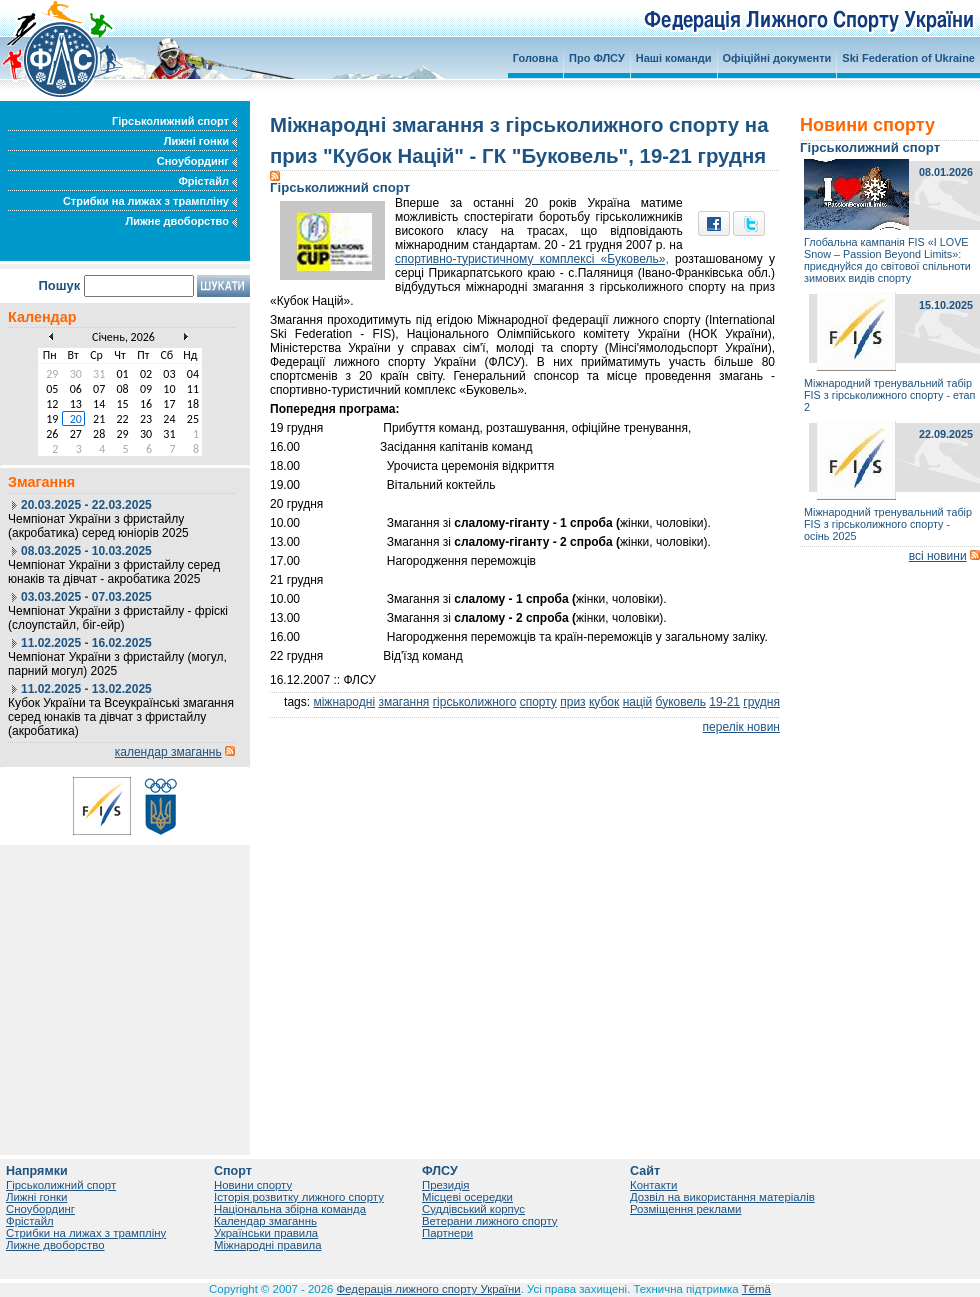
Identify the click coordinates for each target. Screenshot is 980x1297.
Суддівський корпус (473, 1209)
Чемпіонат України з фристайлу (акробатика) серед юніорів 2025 (98, 526)
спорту (538, 702)
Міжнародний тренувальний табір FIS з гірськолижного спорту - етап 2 (889, 395)
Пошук (59, 285)
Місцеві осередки (467, 1197)
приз (572, 702)
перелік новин (741, 727)
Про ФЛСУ (597, 58)
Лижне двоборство (181, 221)
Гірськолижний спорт (174, 121)
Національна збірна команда (290, 1209)
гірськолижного (475, 702)
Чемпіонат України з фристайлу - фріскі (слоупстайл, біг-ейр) (118, 618)
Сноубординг (197, 161)
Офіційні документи (777, 58)
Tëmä (756, 1289)
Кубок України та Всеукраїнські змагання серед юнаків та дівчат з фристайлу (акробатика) (121, 717)
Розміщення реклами (685, 1209)
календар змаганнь (168, 752)
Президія (446, 1185)
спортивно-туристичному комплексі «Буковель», (532, 259)
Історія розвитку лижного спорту (299, 1197)
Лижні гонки (200, 141)
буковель (681, 702)
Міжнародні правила (268, 1245)
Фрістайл (207, 181)
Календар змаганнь (265, 1221)
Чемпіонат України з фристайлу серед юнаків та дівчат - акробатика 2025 (114, 572)
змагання (403, 702)
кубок (604, 702)
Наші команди (674, 58)
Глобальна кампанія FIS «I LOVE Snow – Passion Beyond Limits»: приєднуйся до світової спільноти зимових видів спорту (887, 260)
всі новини (938, 556)
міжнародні (344, 702)
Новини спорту (253, 1185)
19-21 (724, 702)
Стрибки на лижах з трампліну (150, 201)
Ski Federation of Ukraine (908, 58)
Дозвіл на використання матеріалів (722, 1197)
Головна (535, 58)
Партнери (447, 1233)
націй (638, 702)
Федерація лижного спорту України (429, 1289)
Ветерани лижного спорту (489, 1221)
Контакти (653, 1185)
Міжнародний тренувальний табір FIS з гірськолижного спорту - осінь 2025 (888, 524)
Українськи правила (266, 1233)
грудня (761, 702)
